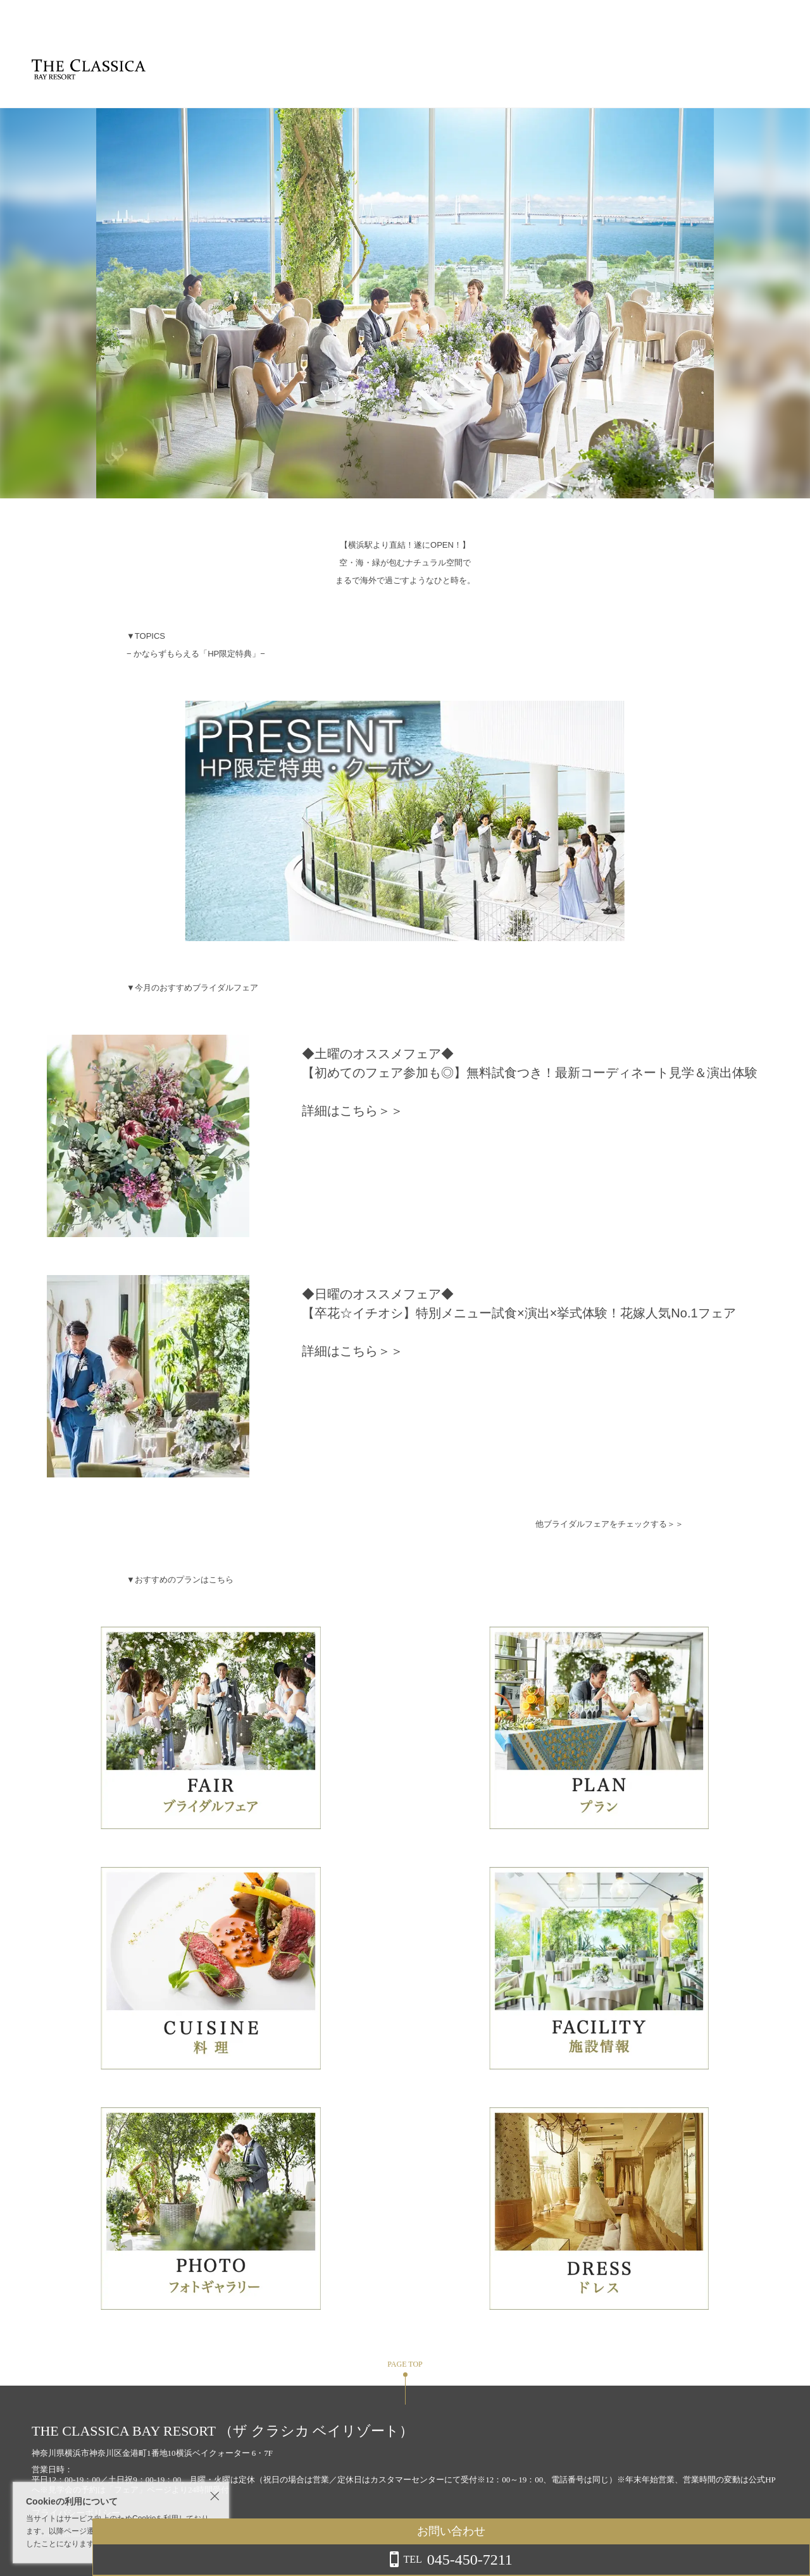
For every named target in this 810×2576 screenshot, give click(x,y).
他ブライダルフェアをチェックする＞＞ (609, 1524)
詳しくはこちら (128, 2543)
